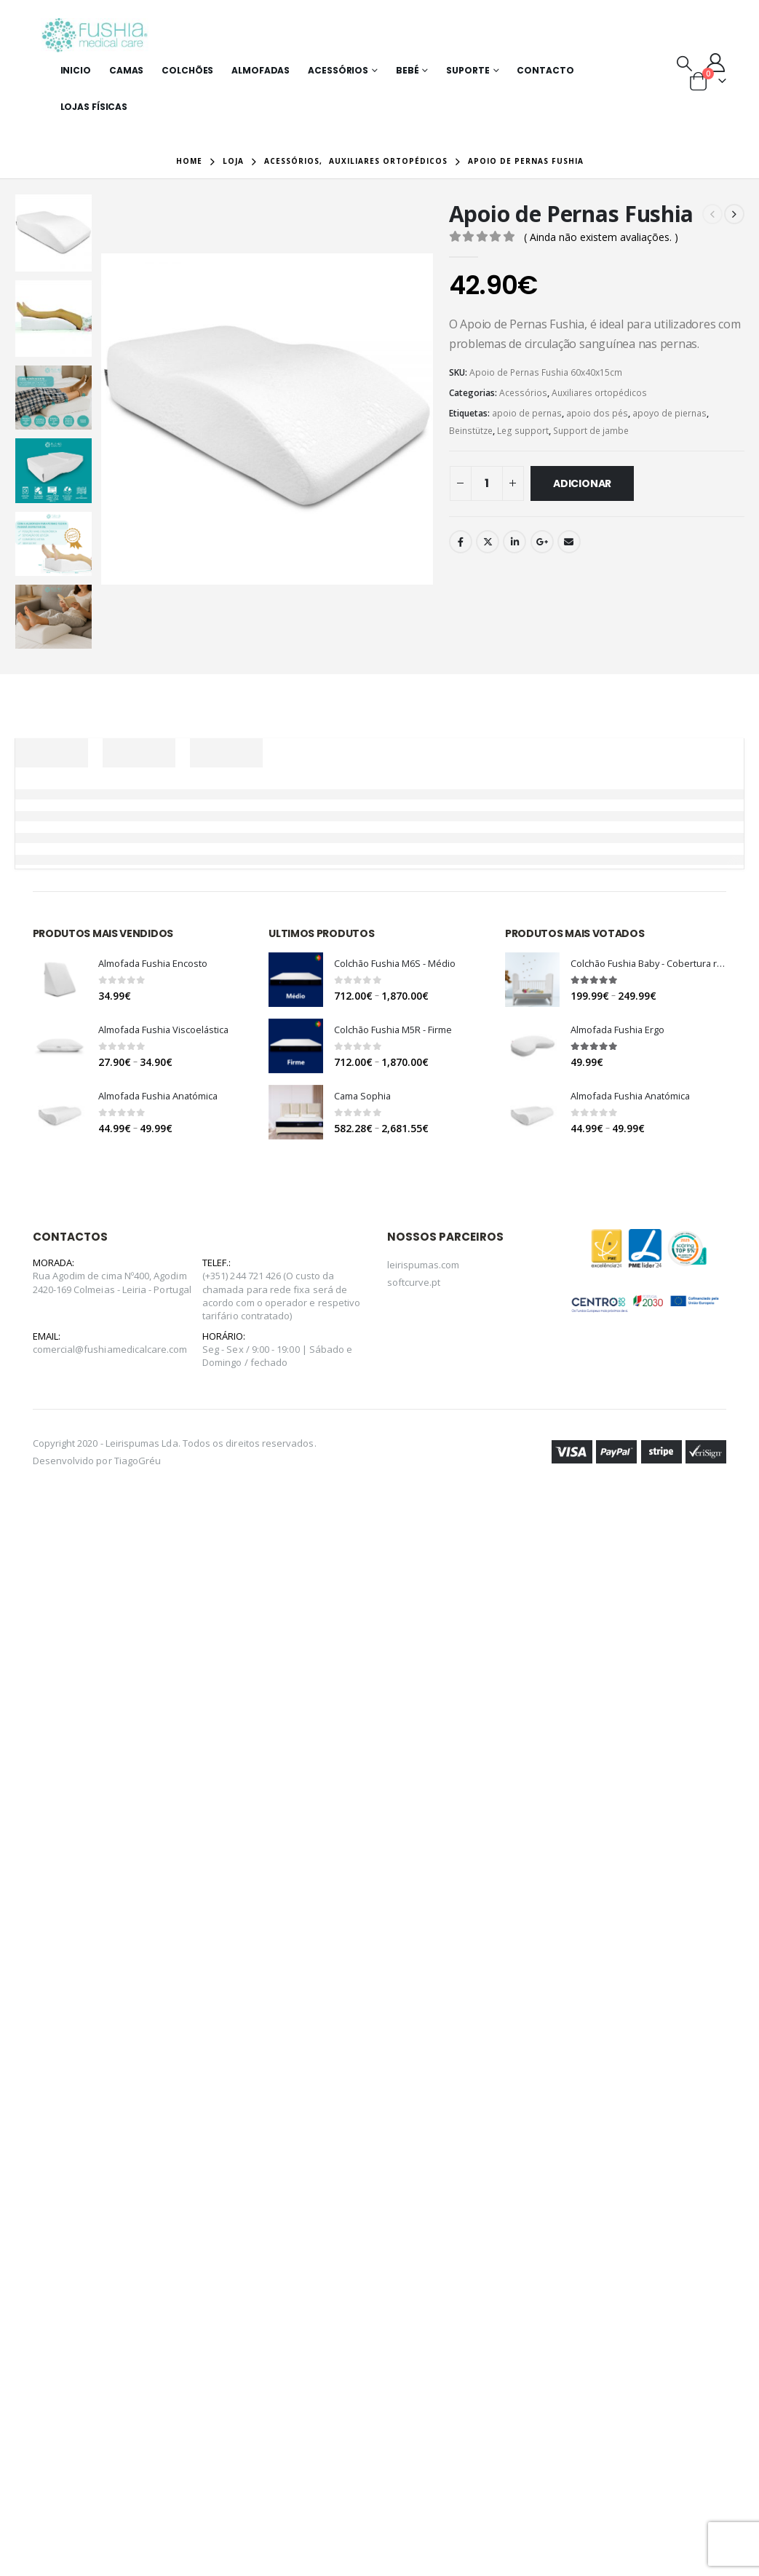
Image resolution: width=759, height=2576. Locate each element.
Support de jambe (591, 430)
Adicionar (582, 483)
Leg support (523, 430)
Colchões (187, 70)
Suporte (467, 70)
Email (569, 541)
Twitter (487, 541)
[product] (60, 979)
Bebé (407, 70)
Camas (126, 70)
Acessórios (338, 70)
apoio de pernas (527, 413)
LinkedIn (514, 541)
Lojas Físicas (93, 106)
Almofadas (260, 70)
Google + (542, 541)
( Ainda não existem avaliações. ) (601, 237)
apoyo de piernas (669, 413)
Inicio (75, 70)
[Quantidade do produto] (487, 483)
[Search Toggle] (684, 62)
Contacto (545, 70)
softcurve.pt (414, 1282)
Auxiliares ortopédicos (599, 393)
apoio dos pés (597, 413)
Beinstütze (471, 430)
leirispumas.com (423, 1264)
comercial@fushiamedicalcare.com (110, 1349)
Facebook (460, 541)
